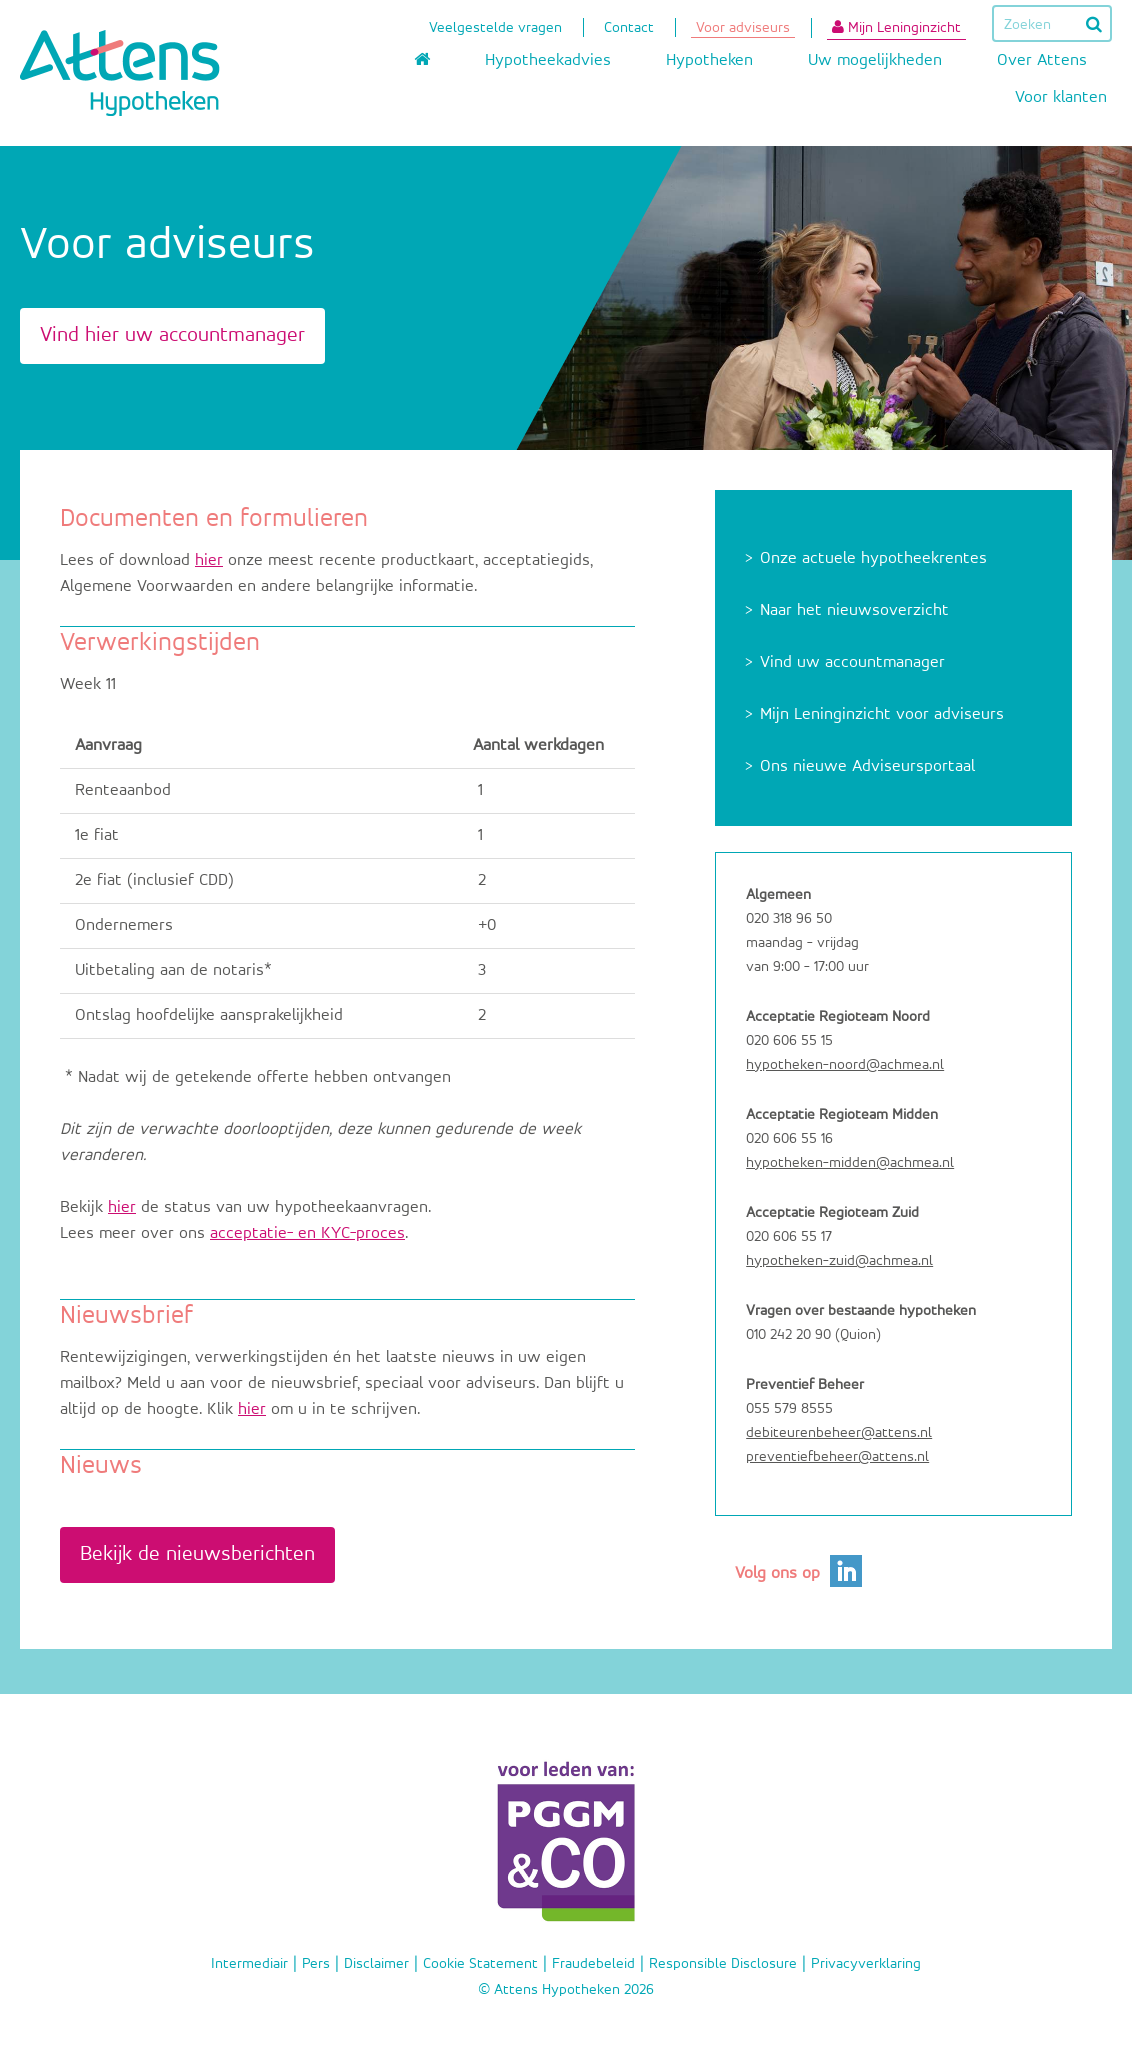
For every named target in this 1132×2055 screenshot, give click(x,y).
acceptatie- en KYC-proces (307, 1233)
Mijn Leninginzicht (896, 27)
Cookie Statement (480, 1963)
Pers (316, 1963)
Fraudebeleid (593, 1963)
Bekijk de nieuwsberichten (197, 1554)
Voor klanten (1061, 97)
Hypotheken (709, 60)
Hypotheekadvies (548, 60)
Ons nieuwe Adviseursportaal (867, 766)
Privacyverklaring (866, 1963)
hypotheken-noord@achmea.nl (845, 1064)
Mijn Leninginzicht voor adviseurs (882, 714)
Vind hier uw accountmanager (172, 335)
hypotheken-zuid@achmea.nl (839, 1260)
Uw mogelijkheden (875, 60)
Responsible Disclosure (723, 1963)
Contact (629, 29)
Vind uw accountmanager (852, 662)
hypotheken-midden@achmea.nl (850, 1162)
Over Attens (1042, 60)
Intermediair (249, 1963)
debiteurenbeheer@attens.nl (839, 1432)
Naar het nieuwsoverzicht (854, 610)
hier (209, 560)
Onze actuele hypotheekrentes (873, 558)
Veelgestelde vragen (495, 29)
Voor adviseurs (743, 29)
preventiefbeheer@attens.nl (837, 1456)
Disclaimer (376, 1963)
